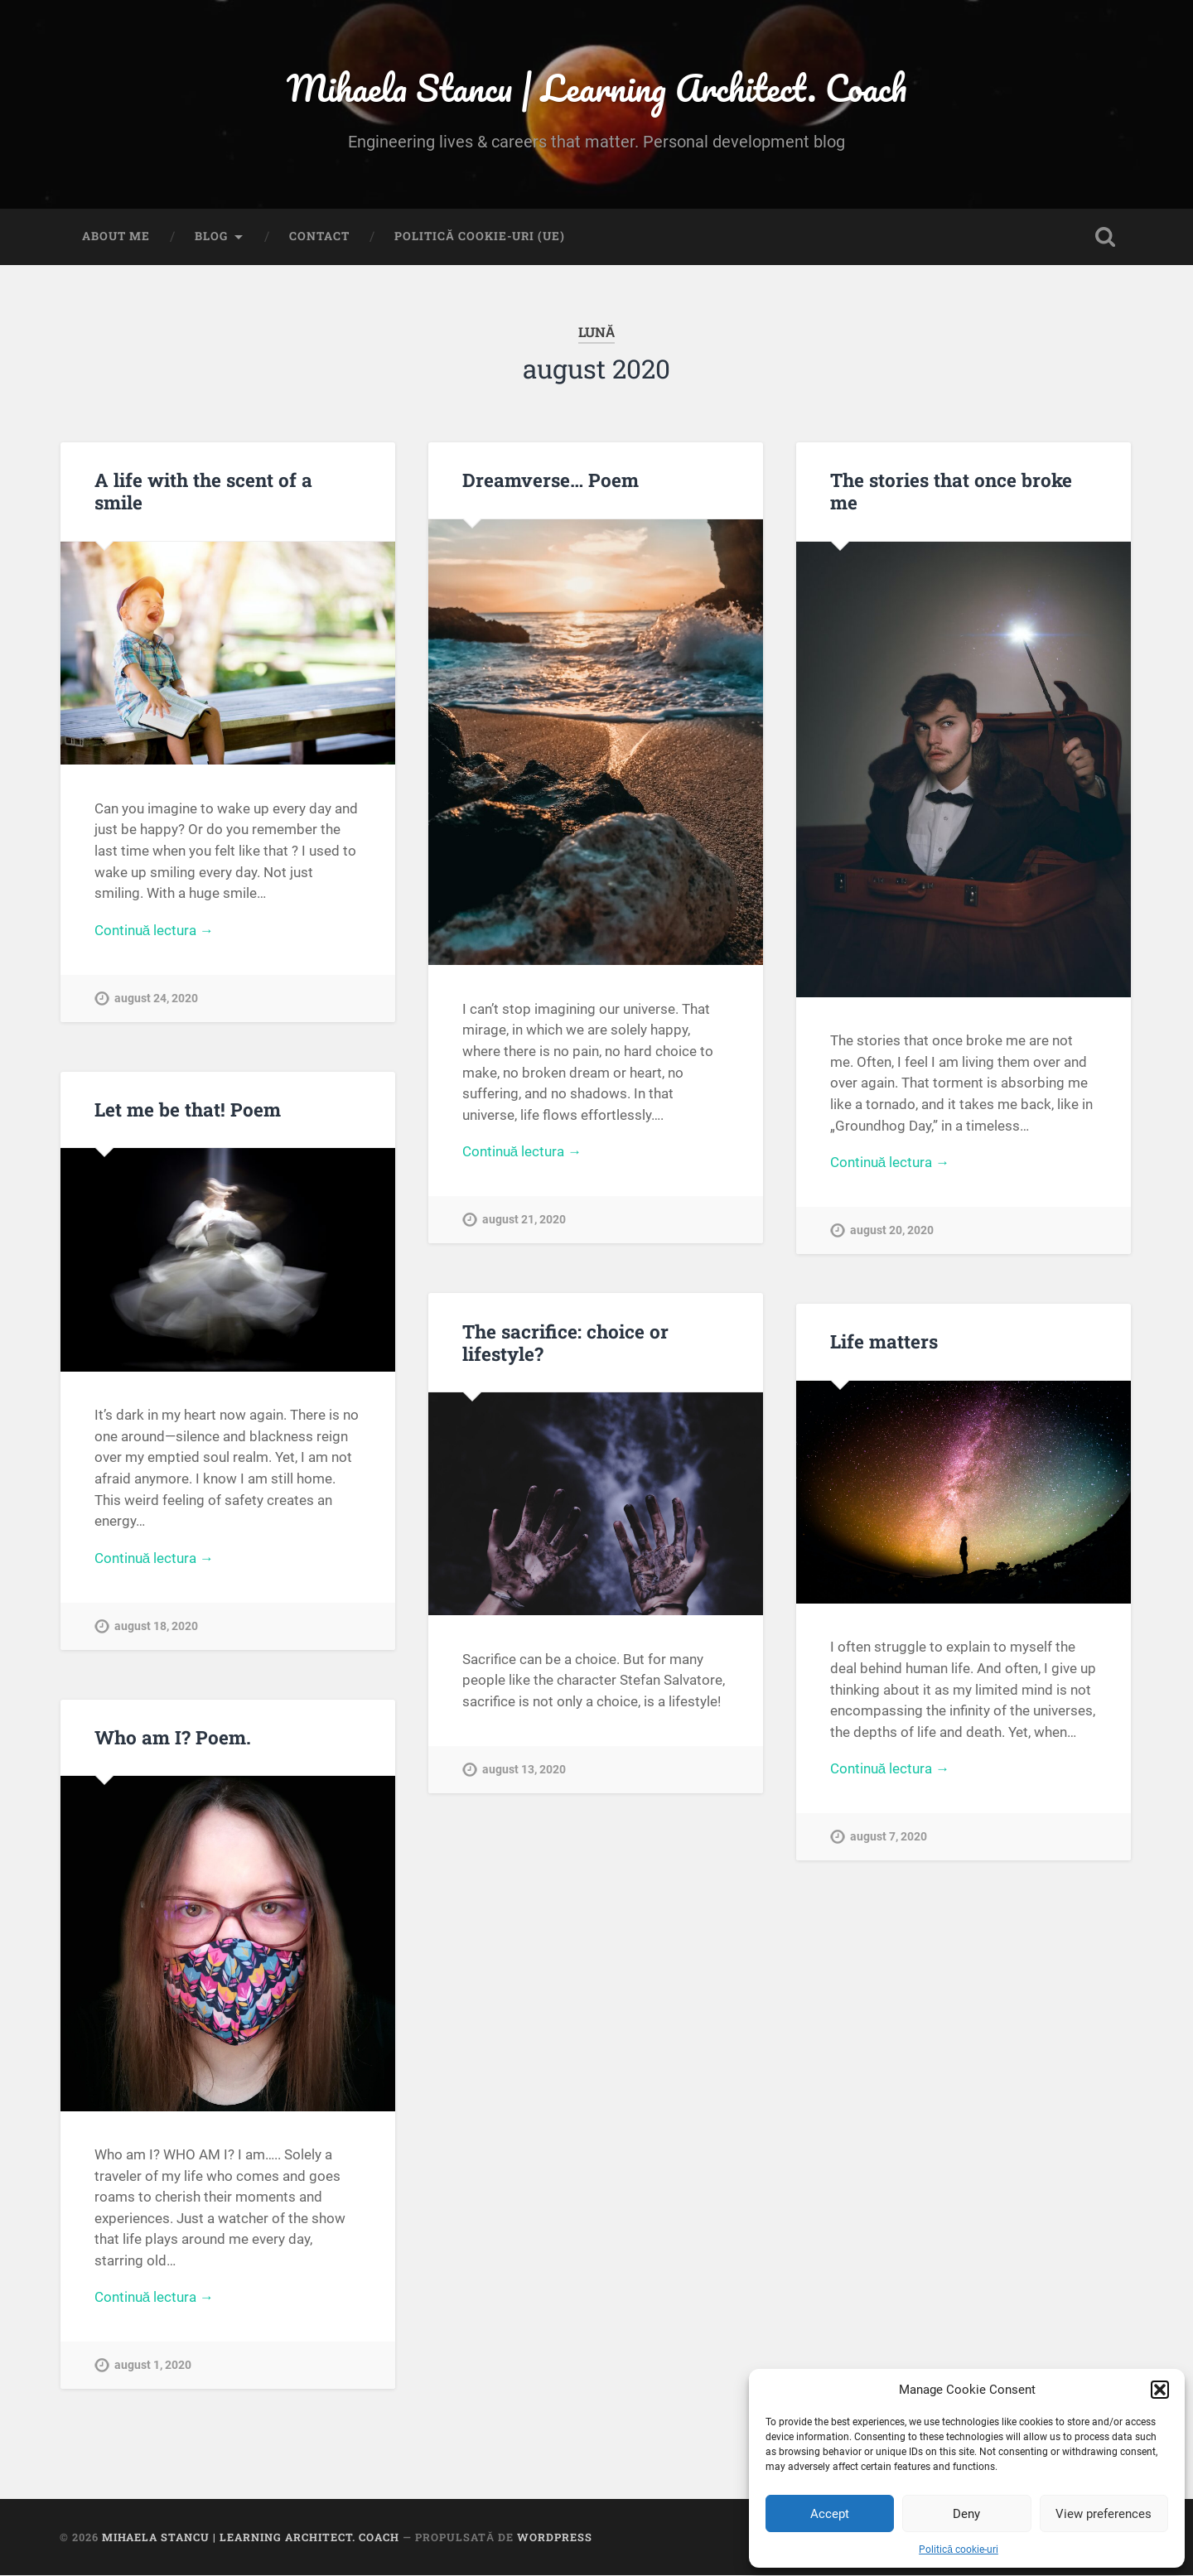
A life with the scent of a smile (203, 491)
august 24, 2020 (156, 998)
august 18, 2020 (156, 1626)
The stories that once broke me (951, 491)
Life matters (884, 1341)
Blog (211, 236)
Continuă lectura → (154, 930)
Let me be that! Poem (187, 1109)
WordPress (554, 2537)
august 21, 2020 (524, 1220)
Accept (829, 2513)
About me (116, 236)
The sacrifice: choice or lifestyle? (565, 1342)
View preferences (1103, 2513)
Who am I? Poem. (172, 1737)
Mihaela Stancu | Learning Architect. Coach (597, 87)
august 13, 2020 (524, 1770)
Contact (319, 236)
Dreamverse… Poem (550, 480)
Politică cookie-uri (958, 2549)
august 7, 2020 (888, 1838)
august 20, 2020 (892, 1231)
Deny (966, 2513)
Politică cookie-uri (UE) (479, 236)
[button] (1160, 2389)
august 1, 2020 (152, 2366)
